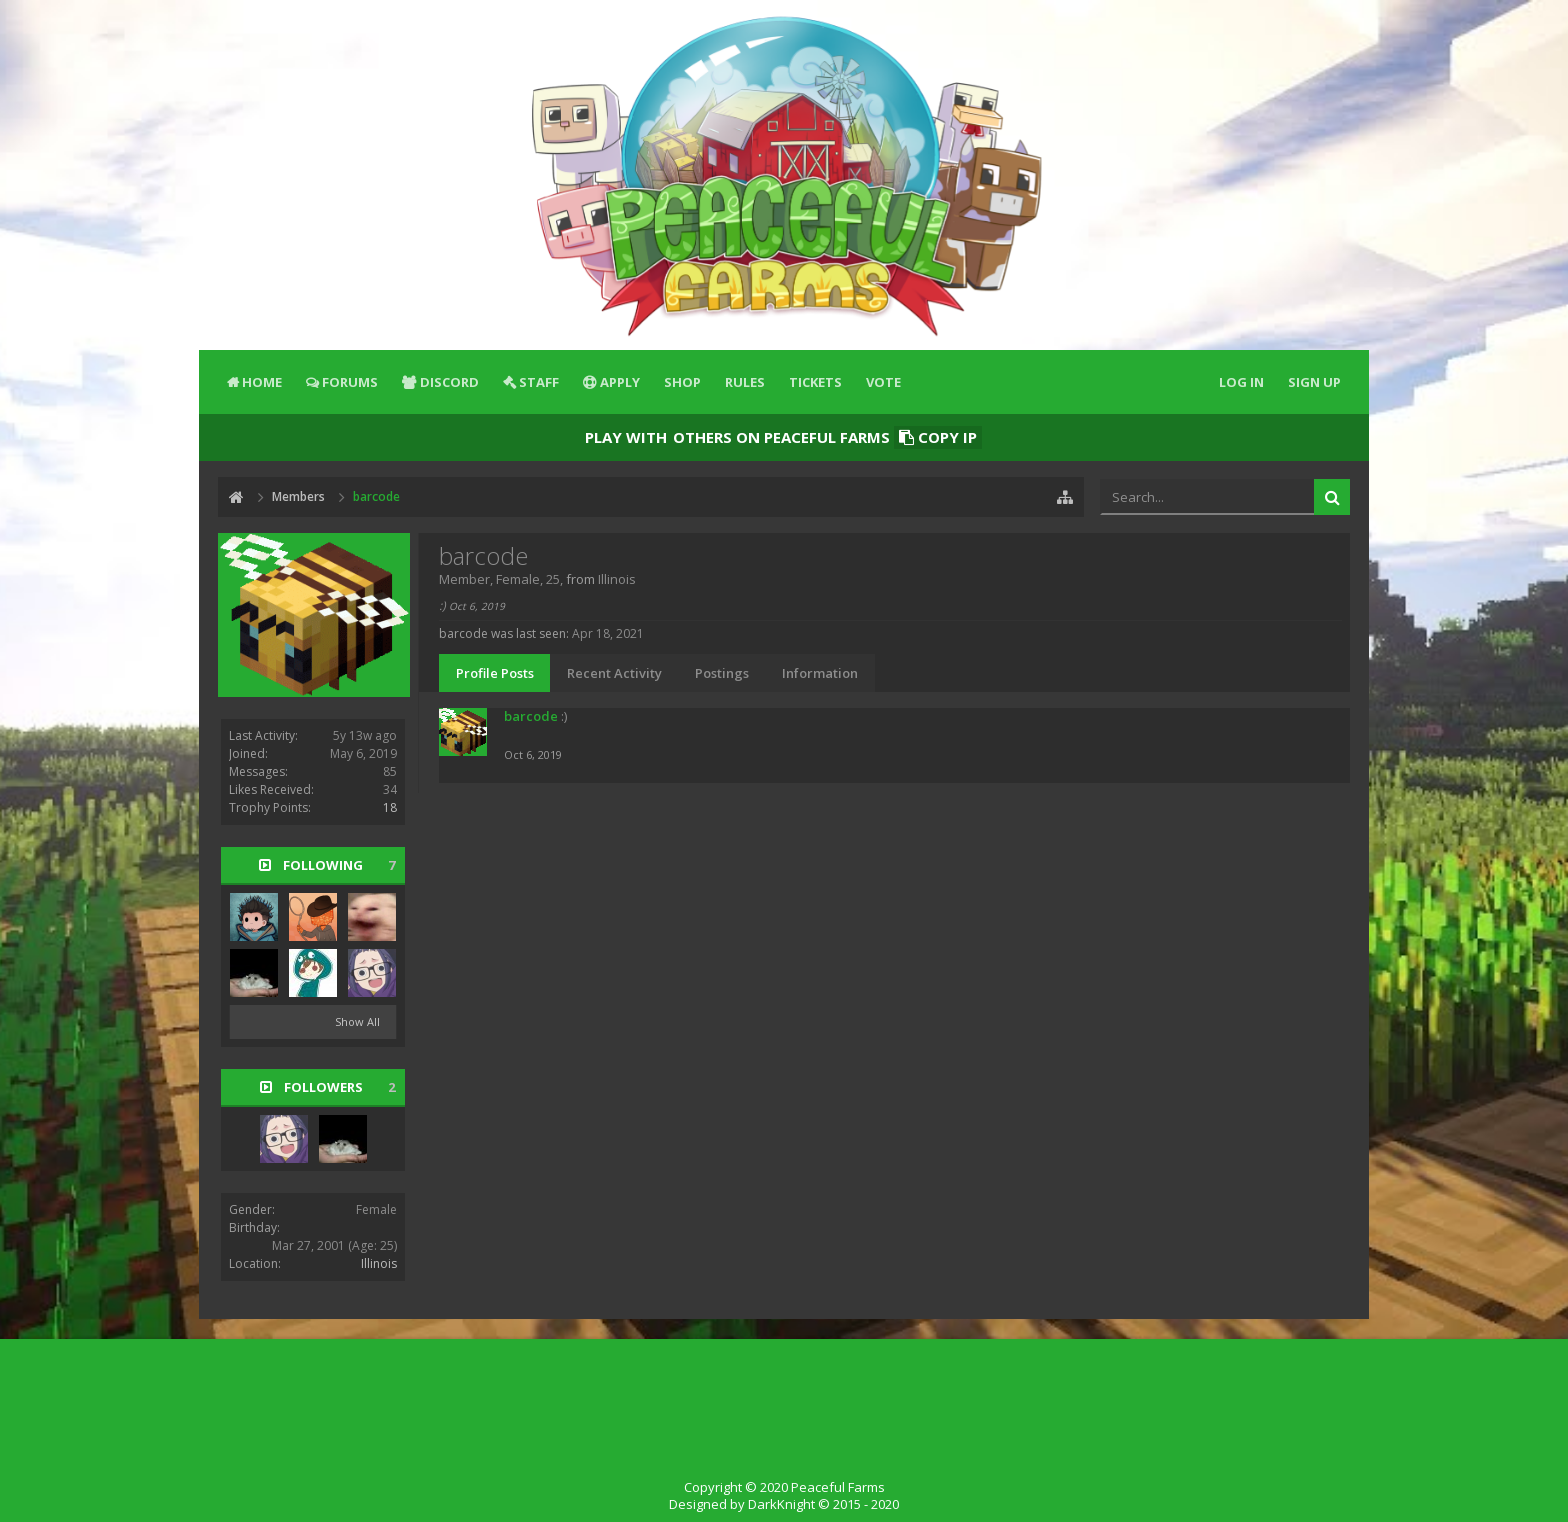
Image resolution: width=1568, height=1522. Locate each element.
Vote (883, 382)
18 (390, 807)
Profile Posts (495, 673)
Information (820, 673)
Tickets (815, 382)
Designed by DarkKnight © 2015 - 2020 (784, 1504)
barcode (531, 716)
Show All (357, 1021)
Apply (620, 382)
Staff (539, 382)
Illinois (379, 1263)
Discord (449, 382)
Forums (350, 382)
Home (262, 382)
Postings (722, 673)
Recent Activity (614, 673)
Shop (682, 382)
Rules (745, 382)
